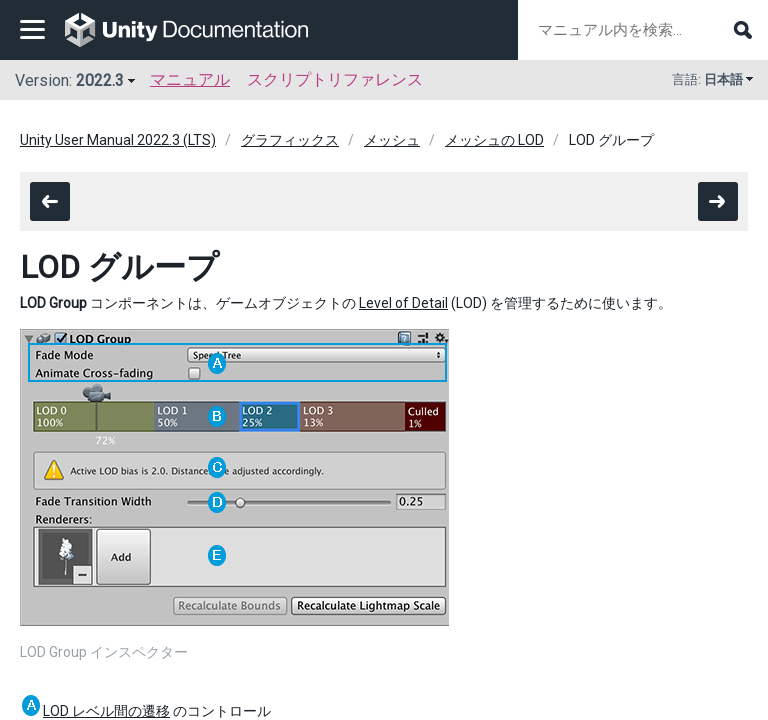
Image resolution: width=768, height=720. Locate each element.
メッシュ (392, 140)
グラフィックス (290, 140)
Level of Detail (403, 303)
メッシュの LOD (494, 140)
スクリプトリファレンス (335, 79)
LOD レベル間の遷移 (106, 711)
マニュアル (190, 79)
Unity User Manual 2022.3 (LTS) (118, 140)
